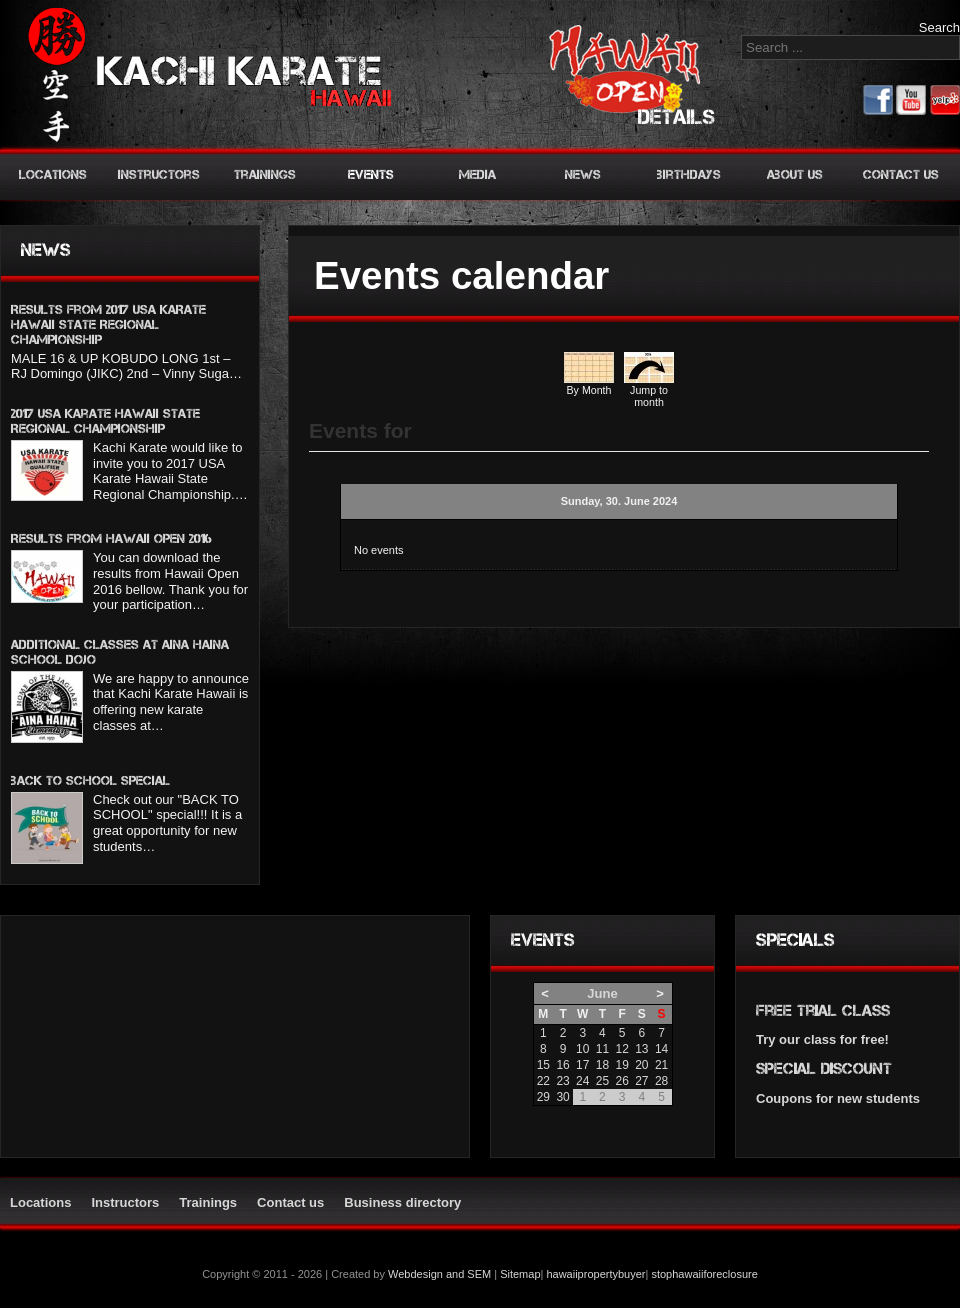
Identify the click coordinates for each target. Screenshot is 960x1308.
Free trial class (823, 1010)
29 (543, 1097)
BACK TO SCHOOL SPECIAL (90, 780)
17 (582, 1065)
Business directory (402, 1202)
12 (621, 1049)
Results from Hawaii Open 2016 (111, 538)
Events (371, 174)
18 (602, 1065)
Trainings (265, 174)
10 (582, 1049)
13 (641, 1049)
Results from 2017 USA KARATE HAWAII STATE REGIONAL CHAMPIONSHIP (108, 324)
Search (939, 27)
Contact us (901, 174)
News (583, 174)
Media (477, 174)
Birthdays (689, 174)
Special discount (824, 1068)
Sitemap (520, 1274)
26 (621, 1081)
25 (602, 1081)
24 (582, 1081)
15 (543, 1065)
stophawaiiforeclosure (704, 1274)
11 (602, 1049)
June (602, 993)
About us (795, 174)
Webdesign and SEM (439, 1274)
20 (641, 1065)
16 (562, 1065)
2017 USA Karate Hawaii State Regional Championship (105, 421)
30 (562, 1097)
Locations (53, 174)
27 (641, 1081)
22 (543, 1081)
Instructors (159, 174)
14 (661, 1049)
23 (562, 1081)
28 (661, 1081)
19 (621, 1065)
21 (661, 1065)
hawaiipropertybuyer (595, 1274)
